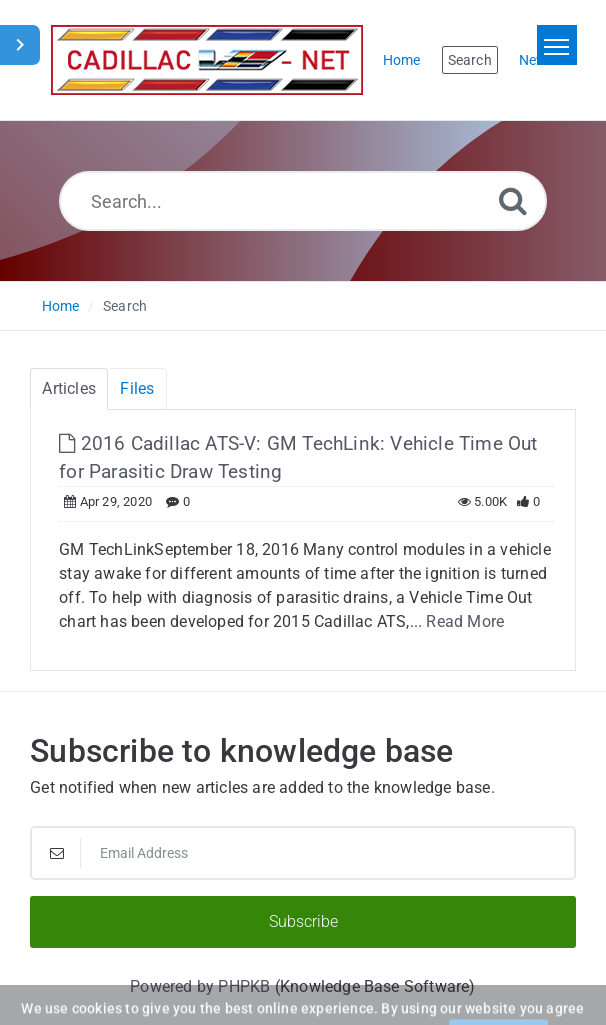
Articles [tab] (69, 388)
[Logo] (207, 60)
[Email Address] (303, 853)
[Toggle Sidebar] (20, 45)
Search (125, 306)
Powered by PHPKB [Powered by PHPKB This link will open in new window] (200, 986)
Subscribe (303, 921)
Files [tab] (137, 388)
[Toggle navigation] (557, 45)
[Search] (513, 200)
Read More (465, 621)
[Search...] (303, 201)
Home (61, 306)
